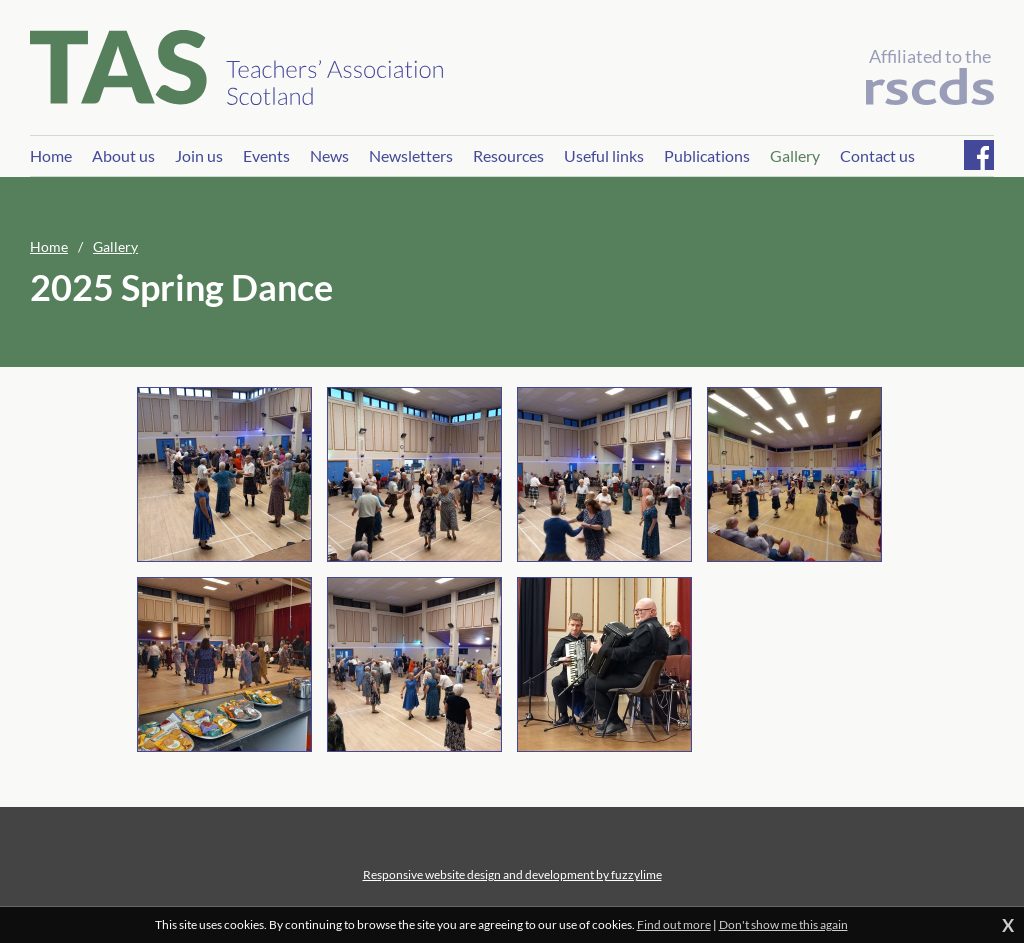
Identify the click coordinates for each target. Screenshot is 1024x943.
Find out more (674, 924)
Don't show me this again (783, 924)
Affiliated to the (930, 75)
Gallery (115, 246)
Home (49, 246)
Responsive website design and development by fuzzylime (512, 874)
